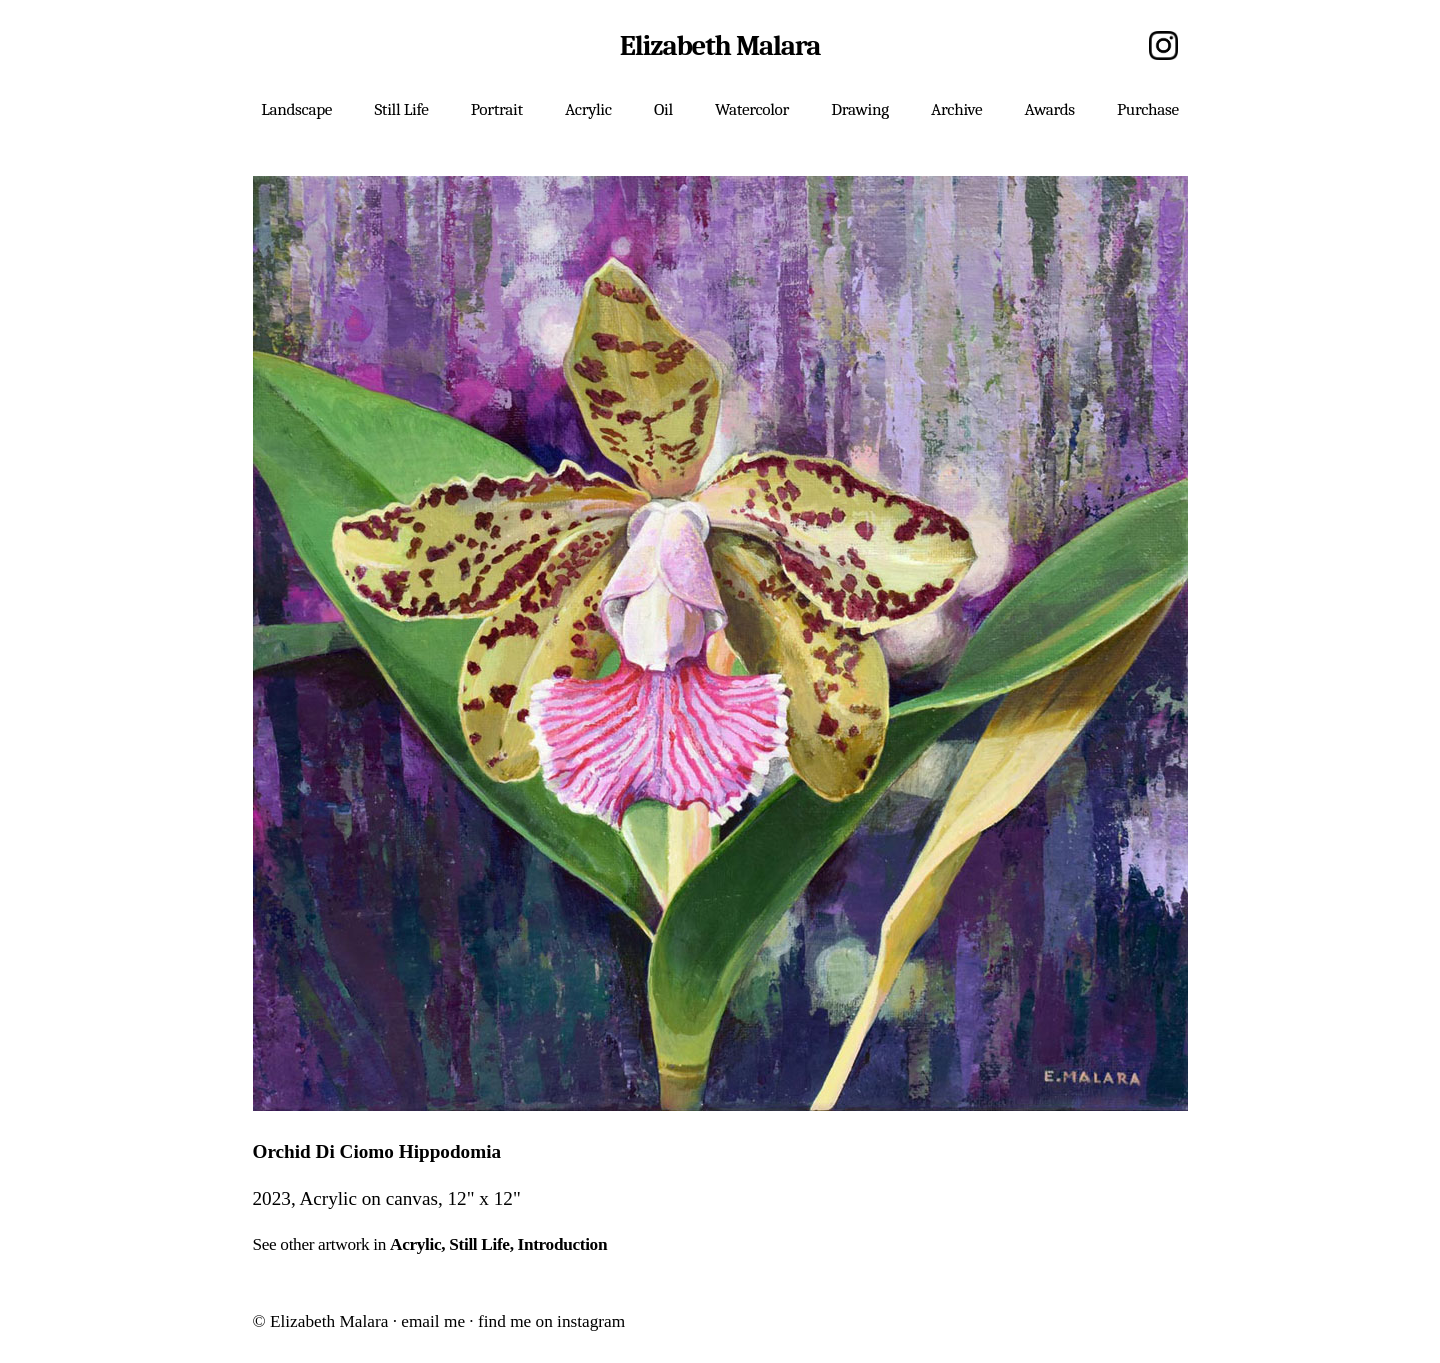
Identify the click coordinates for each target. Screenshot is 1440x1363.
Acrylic (415, 1244)
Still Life (479, 1244)
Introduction (563, 1244)
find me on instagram (551, 1321)
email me (433, 1321)
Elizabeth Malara (720, 45)
